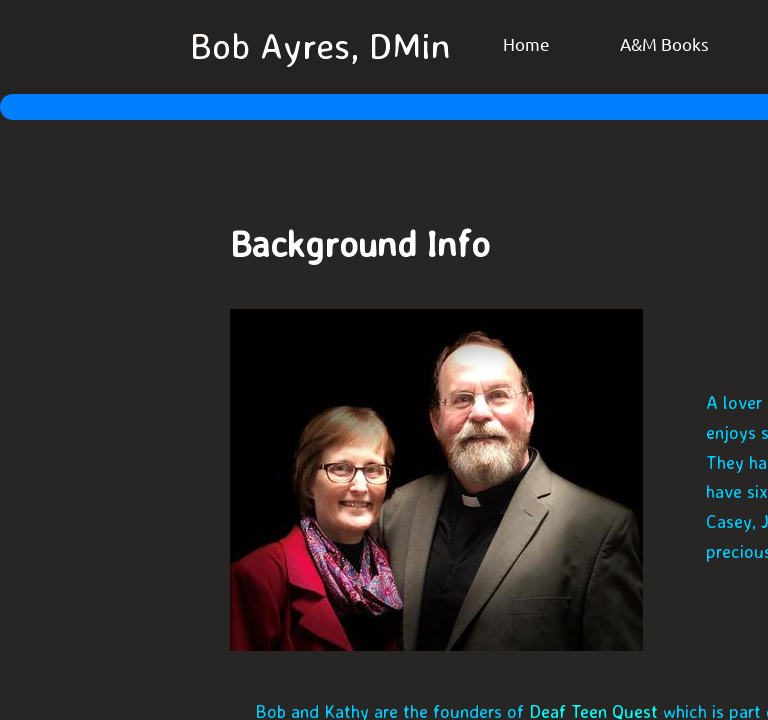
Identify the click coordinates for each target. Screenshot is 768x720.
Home (526, 43)
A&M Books (664, 43)
